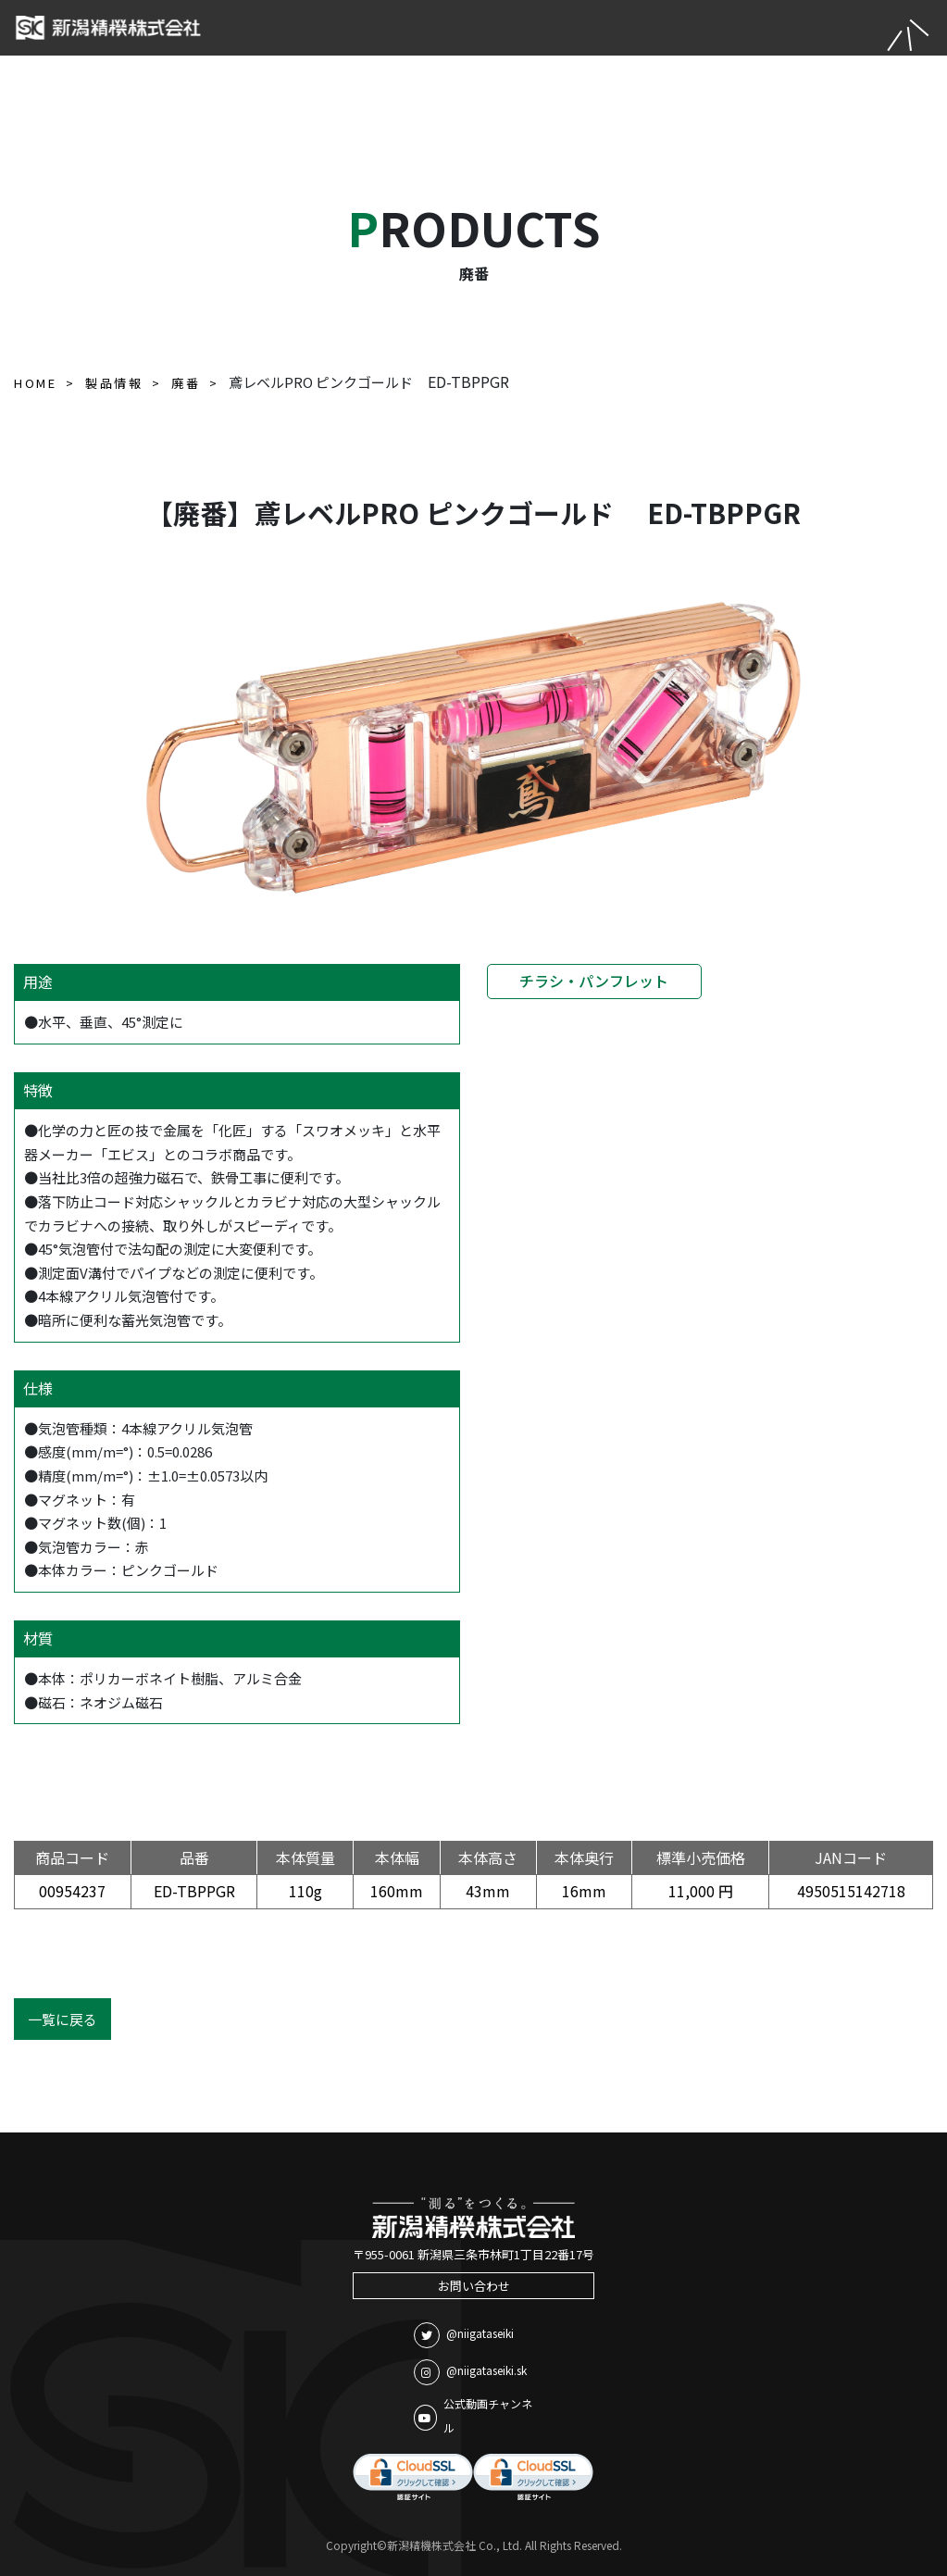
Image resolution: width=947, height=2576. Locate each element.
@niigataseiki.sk (470, 2372)
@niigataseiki (464, 2335)
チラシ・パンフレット (593, 980)
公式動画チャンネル (473, 2415)
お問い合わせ (474, 2286)
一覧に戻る (62, 2019)
